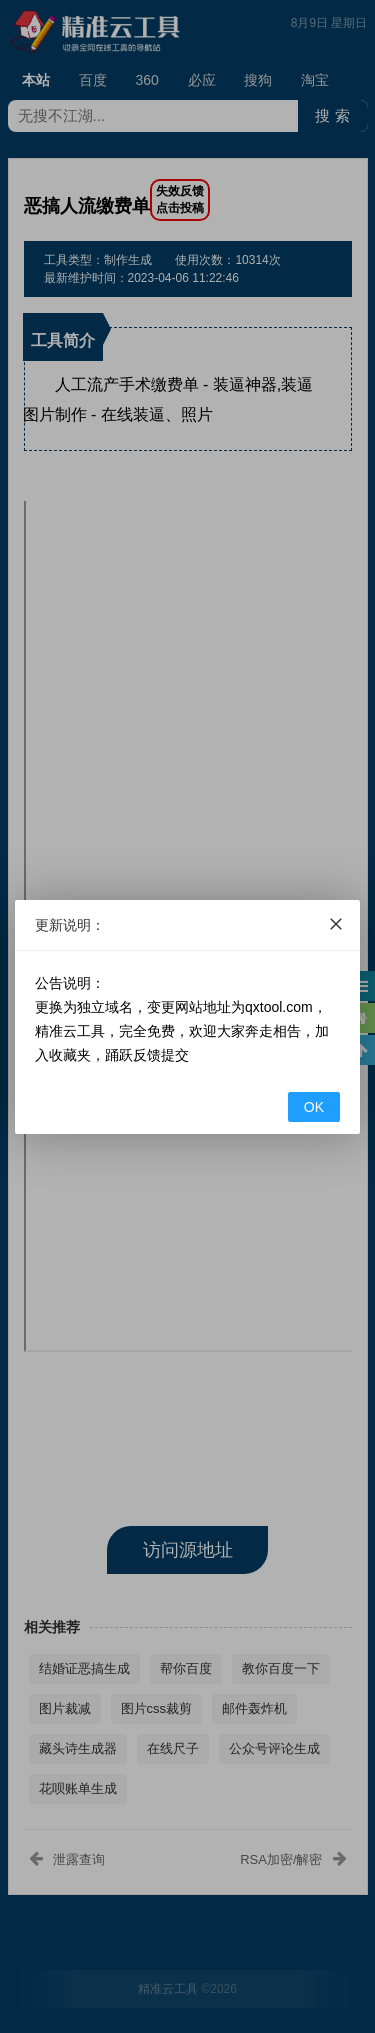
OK (314, 1107)
